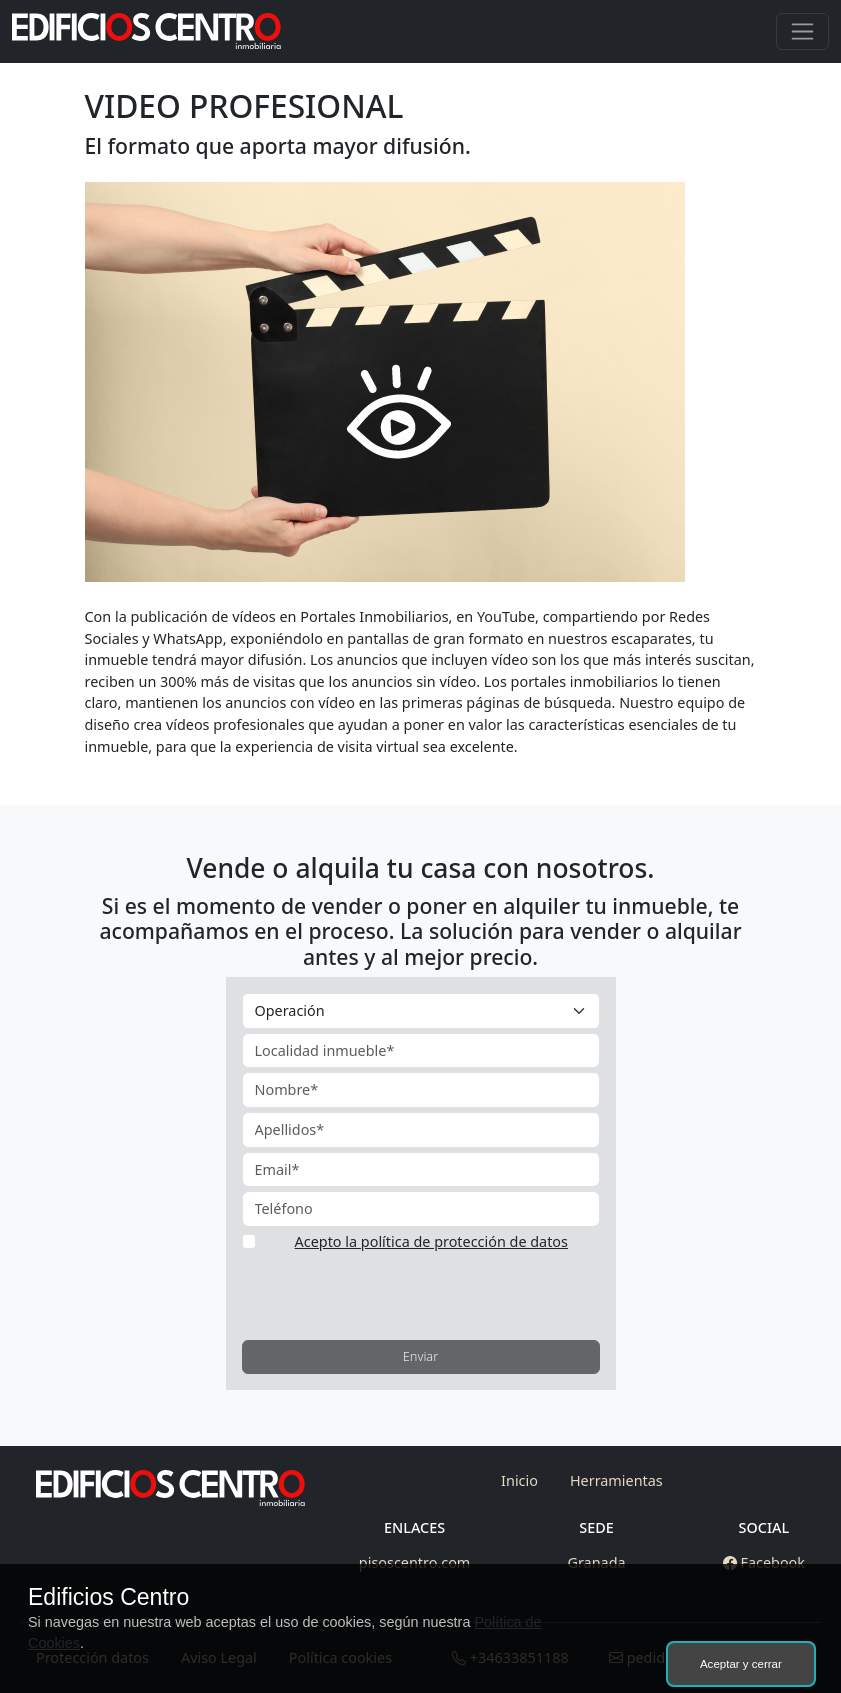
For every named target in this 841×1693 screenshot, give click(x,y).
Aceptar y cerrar (741, 1664)
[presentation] (394, 1293)
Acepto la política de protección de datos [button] (431, 1241)
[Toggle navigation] (802, 31)
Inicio (519, 1480)
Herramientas (616, 1480)
